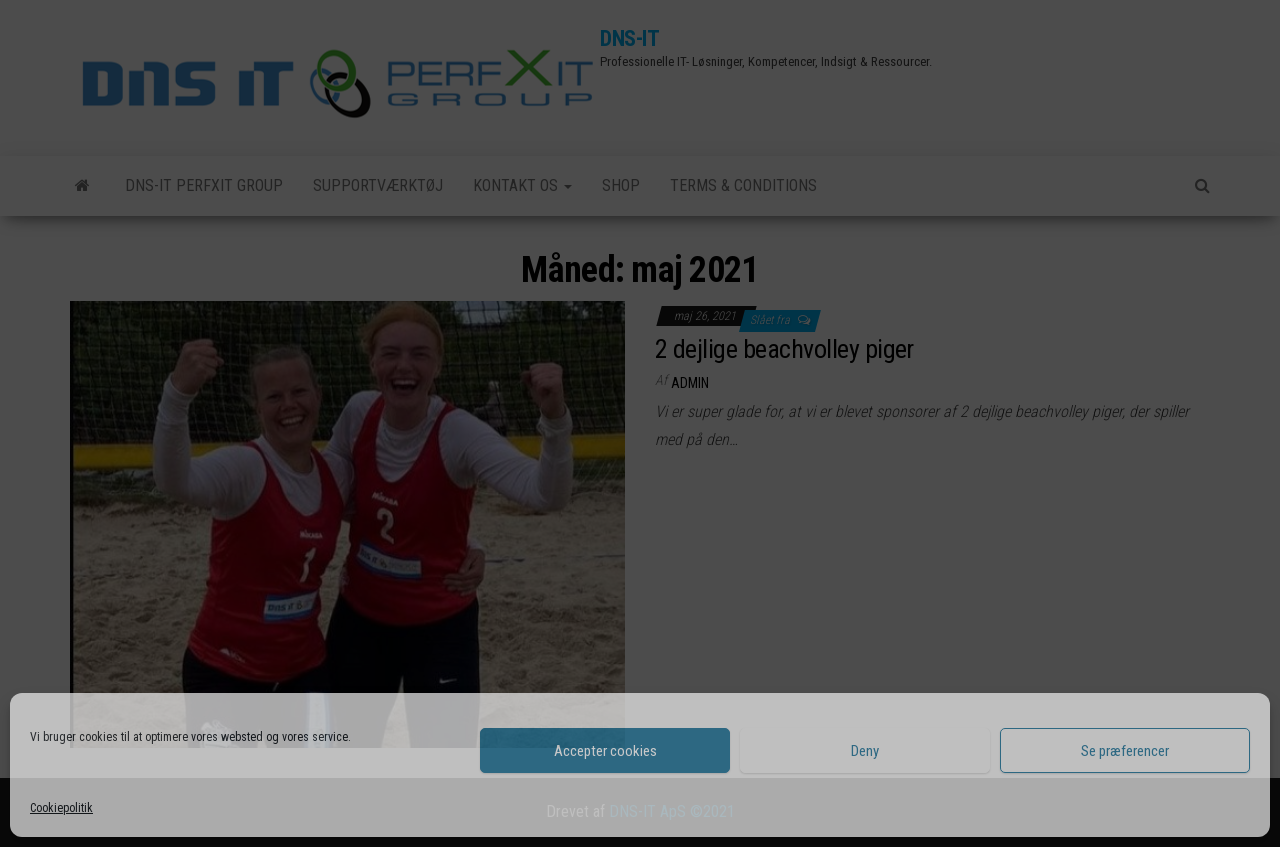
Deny (865, 751)
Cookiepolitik (61, 808)
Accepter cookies (605, 751)
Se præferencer (1125, 751)
